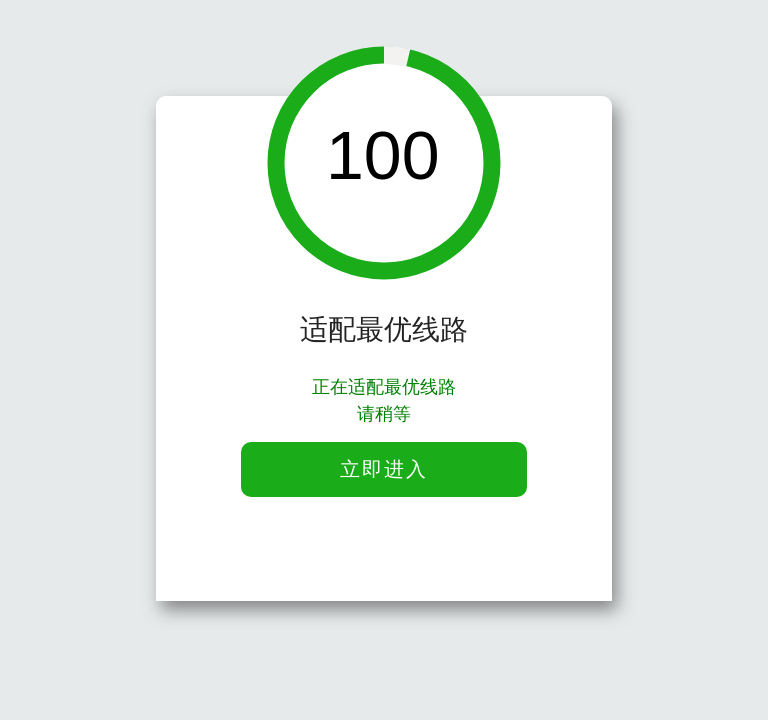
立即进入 (384, 469)
